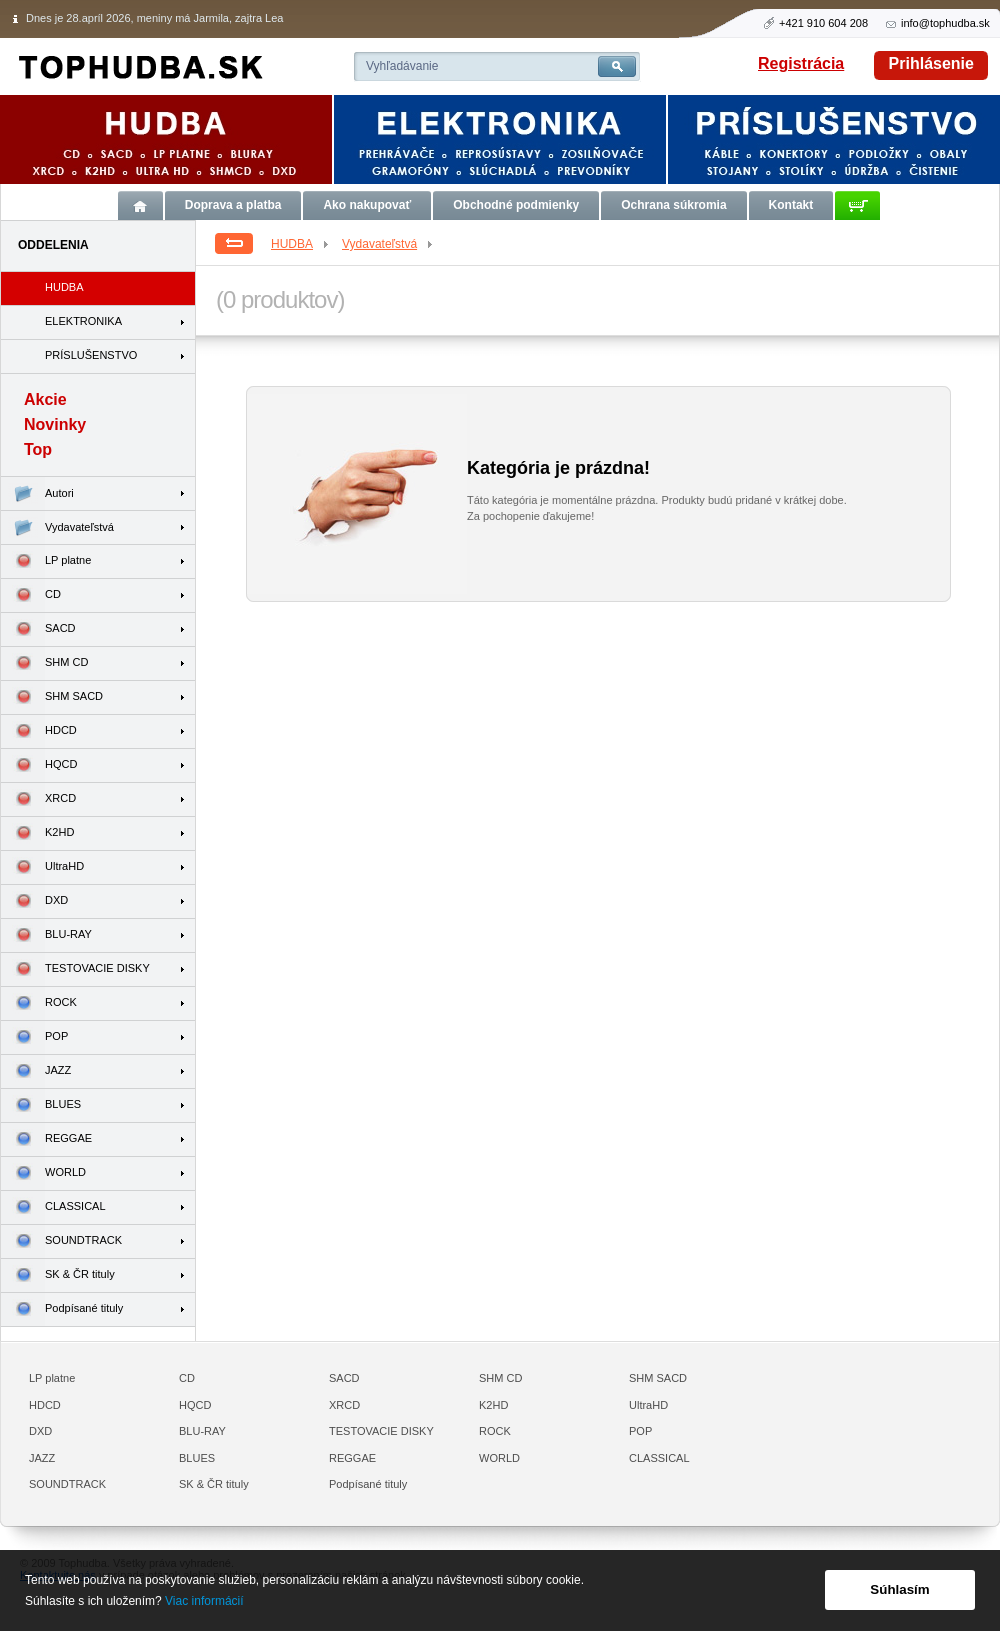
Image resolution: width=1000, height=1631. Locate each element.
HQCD (39, 765)
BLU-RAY (46, 935)
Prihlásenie (931, 63)
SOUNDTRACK (61, 1241)
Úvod (140, 205)
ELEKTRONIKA (83, 321)
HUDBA (301, 244)
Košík (857, 205)
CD (31, 595)
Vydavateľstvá (388, 244)
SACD (38, 629)
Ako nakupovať (367, 205)
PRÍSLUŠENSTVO (91, 355)
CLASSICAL (53, 1207)
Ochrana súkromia (673, 205)
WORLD (43, 1173)
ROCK (39, 1003)
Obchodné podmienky (516, 205)
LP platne (46, 561)
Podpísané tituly (62, 1309)
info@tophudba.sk (945, 23)
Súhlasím (899, 1589)
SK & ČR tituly (58, 1275)
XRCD (38, 799)
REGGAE (46, 1139)
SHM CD (44, 663)
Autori (37, 493)
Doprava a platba (233, 205)
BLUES (41, 1105)
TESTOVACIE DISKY (75, 969)
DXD (34, 901)
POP (34, 1037)
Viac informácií (204, 1601)
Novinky (55, 424)
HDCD (39, 731)
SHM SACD (52, 697)
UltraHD (42, 867)
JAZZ (36, 1071)
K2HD (37, 833)
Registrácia (801, 63)
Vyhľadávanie (402, 66)
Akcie (45, 399)
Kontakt (791, 205)
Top (38, 449)
